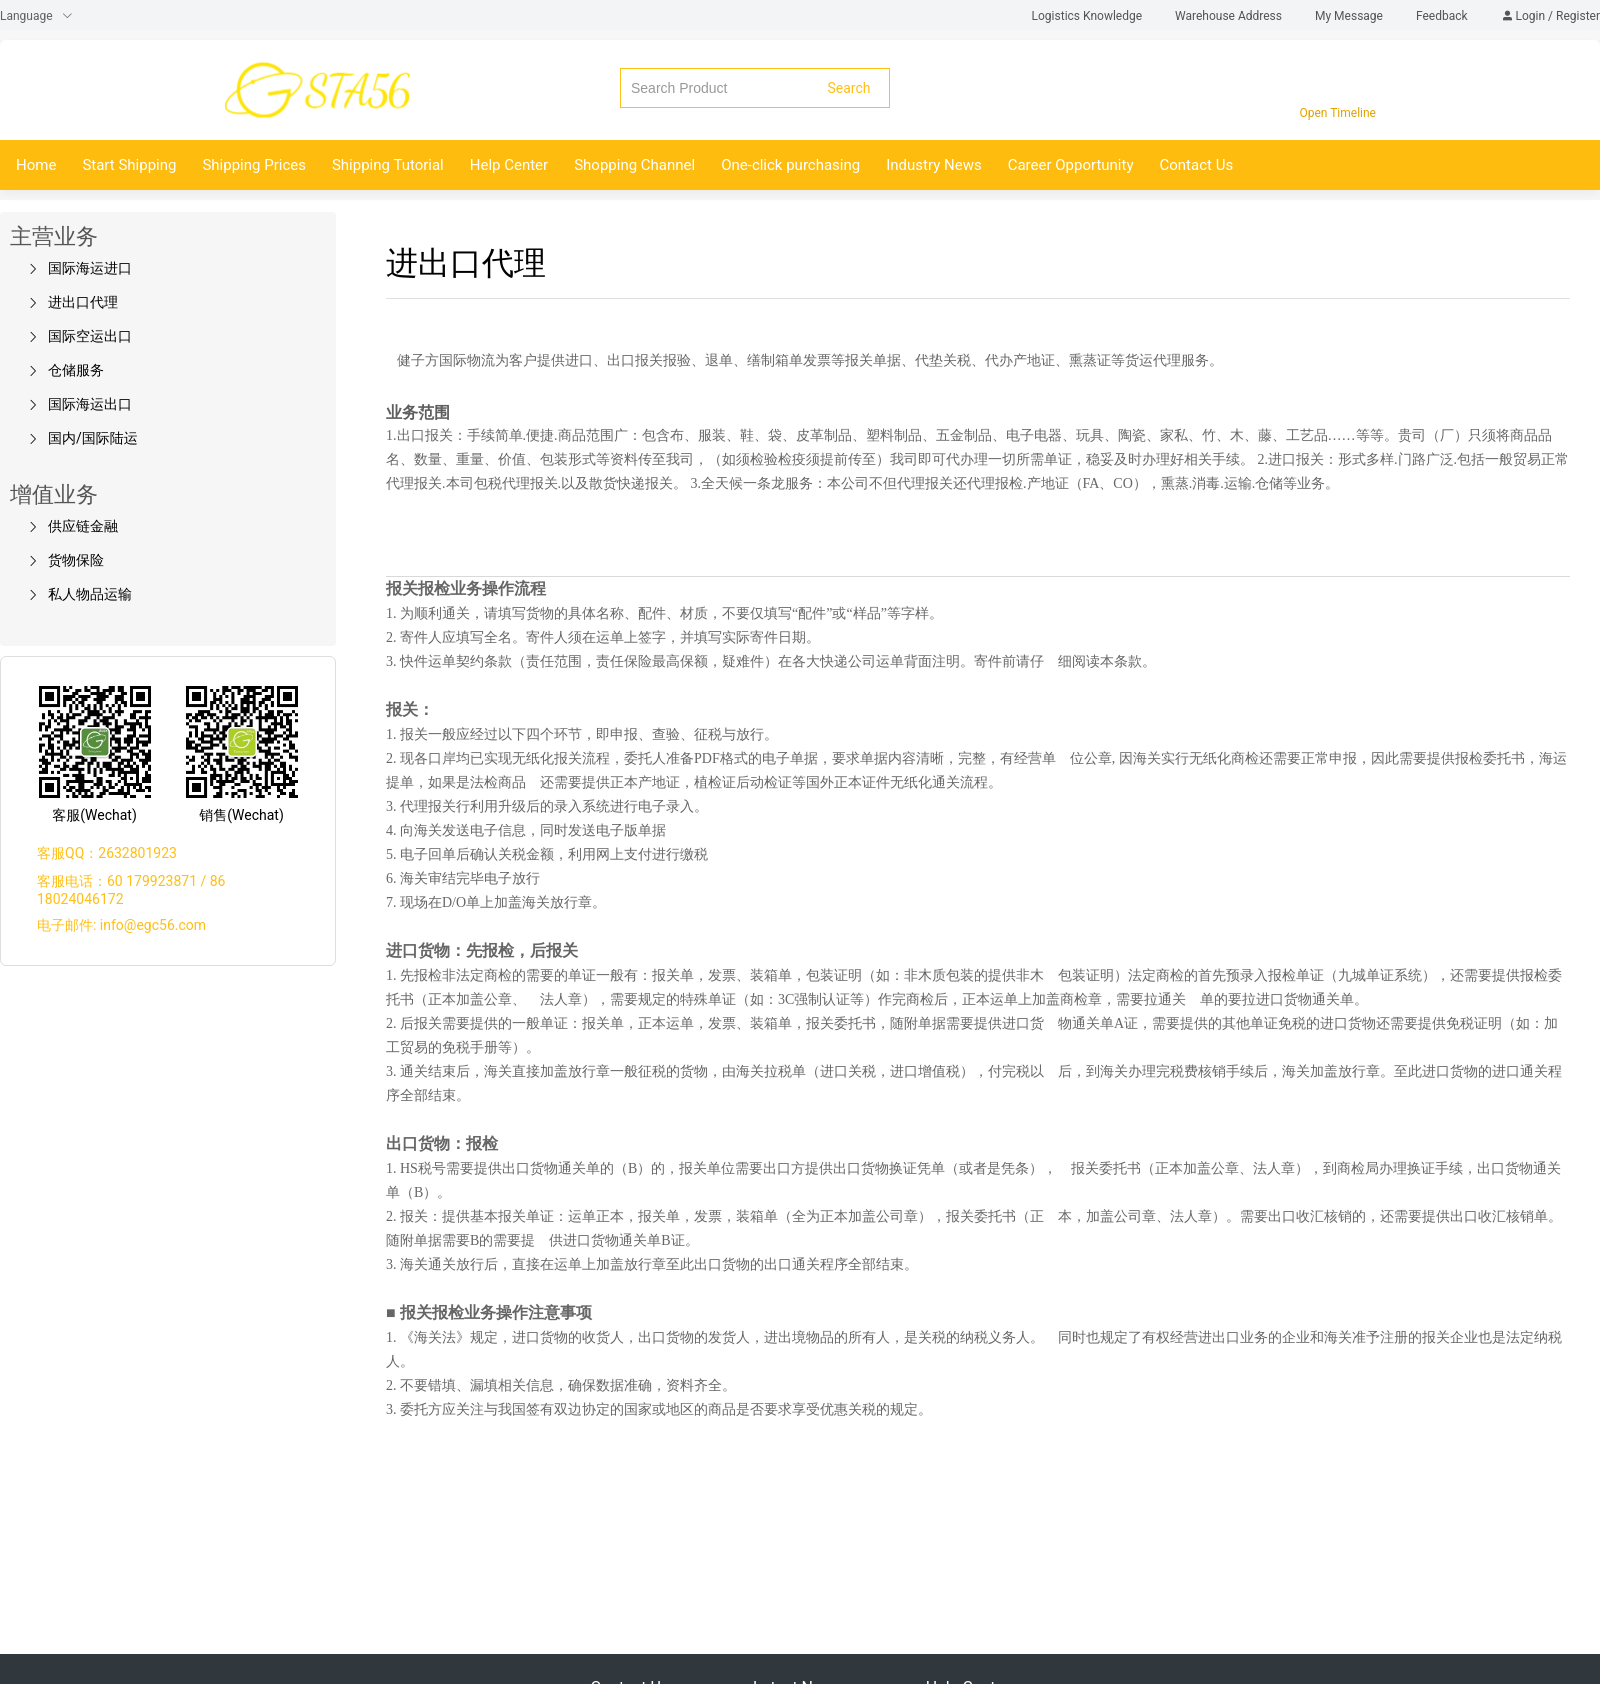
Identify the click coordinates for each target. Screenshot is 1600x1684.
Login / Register (1550, 16)
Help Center (509, 165)
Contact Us (1197, 165)
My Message (1350, 16)
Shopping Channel (634, 165)
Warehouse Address (1230, 16)
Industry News (933, 165)
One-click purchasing (790, 165)
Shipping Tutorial (388, 165)
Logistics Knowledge (1088, 16)
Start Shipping (129, 165)
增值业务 (54, 494)
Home (36, 165)
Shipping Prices (253, 165)
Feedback (1443, 16)
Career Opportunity (1071, 165)
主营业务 (54, 236)
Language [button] (36, 16)
